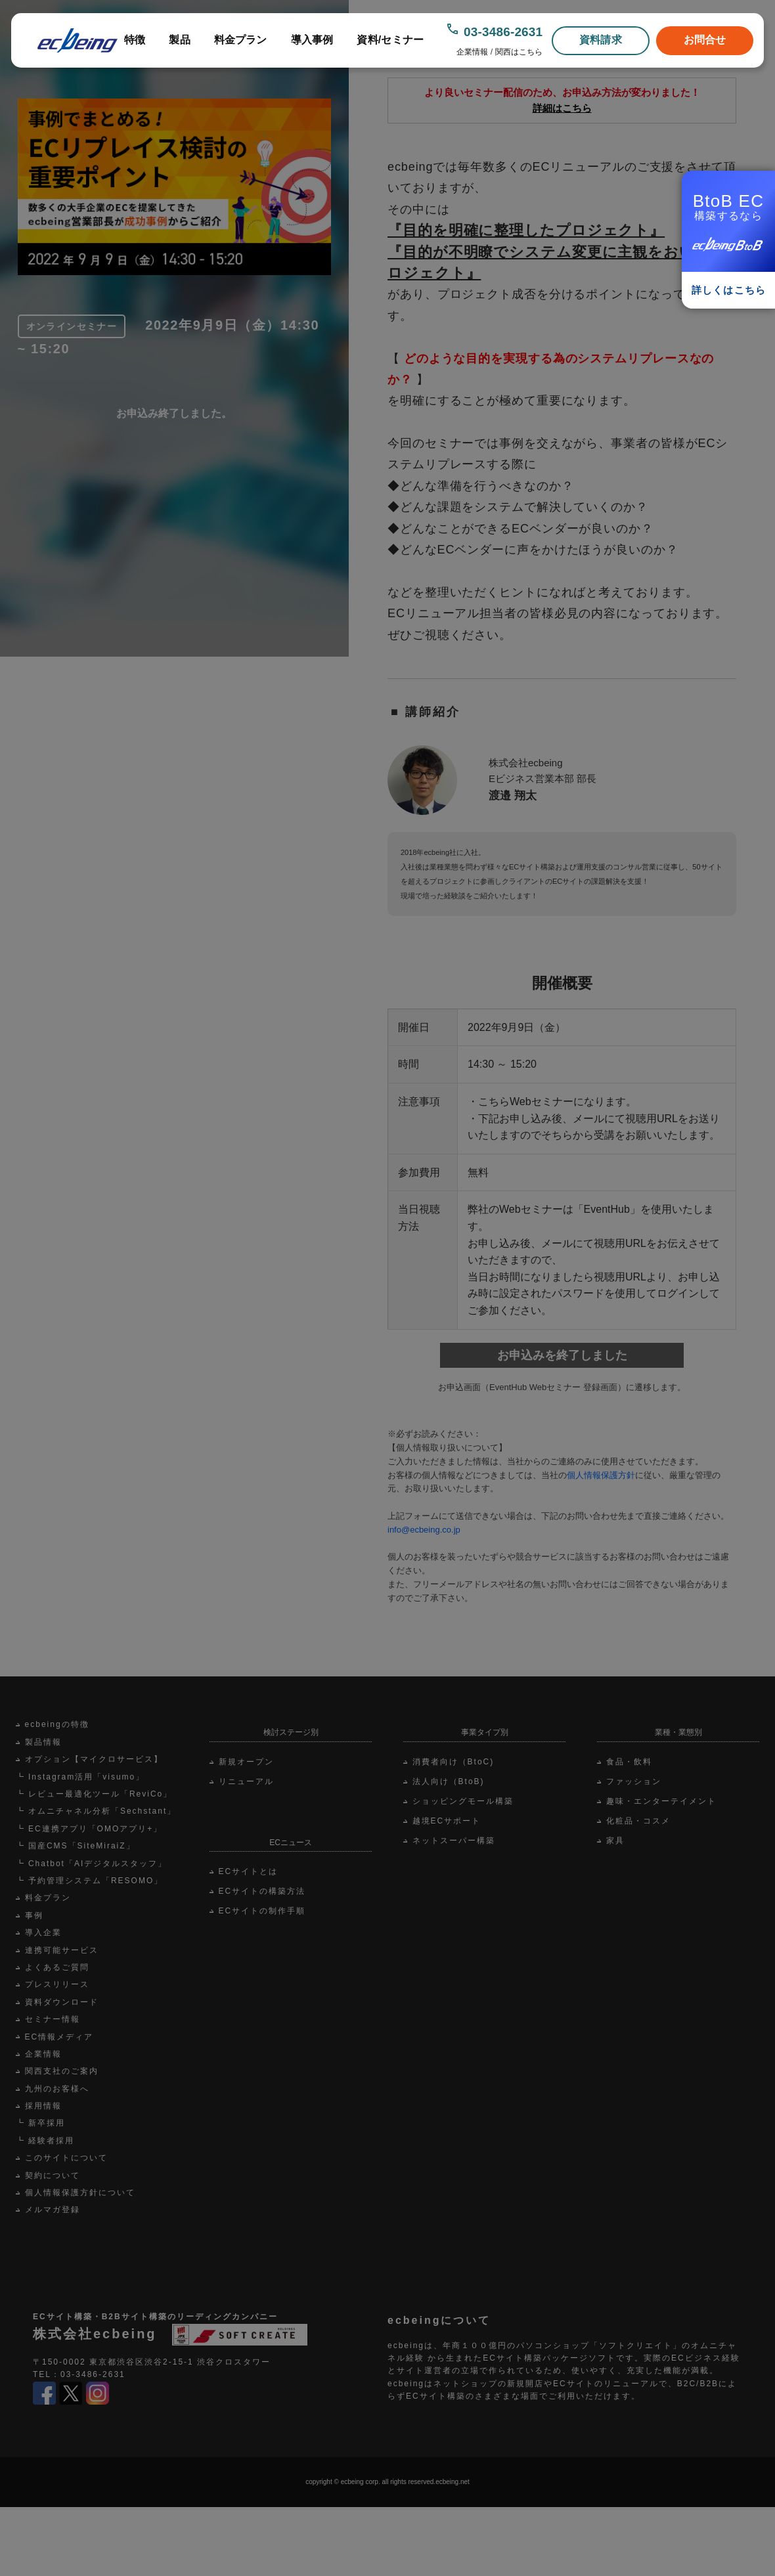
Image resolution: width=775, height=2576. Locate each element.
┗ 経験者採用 (45, 2140)
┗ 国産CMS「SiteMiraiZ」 (75, 1845)
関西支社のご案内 (62, 2071)
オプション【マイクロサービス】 (94, 1759)
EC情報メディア (59, 2036)
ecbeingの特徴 (57, 1724)
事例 (34, 1915)
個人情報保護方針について (80, 2192)
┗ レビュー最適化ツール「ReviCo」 (94, 1794)
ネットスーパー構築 (453, 1840)
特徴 (134, 39)
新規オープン (246, 1761)
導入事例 (312, 39)
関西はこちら (519, 51)
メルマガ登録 (52, 2209)
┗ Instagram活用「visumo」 (80, 1776)
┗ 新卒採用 (40, 2123)
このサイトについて (66, 2157)
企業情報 (472, 51)
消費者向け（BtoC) (453, 1761)
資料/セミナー (390, 39)
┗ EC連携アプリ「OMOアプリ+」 (89, 1828)
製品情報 (43, 1742)
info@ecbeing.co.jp (424, 1530)
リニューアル (246, 1781)
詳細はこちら (562, 108)
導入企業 (43, 1932)
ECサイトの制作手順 (262, 1910)
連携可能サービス (62, 1950)
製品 (179, 39)
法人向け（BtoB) (448, 1781)
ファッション (633, 1781)
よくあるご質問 (57, 1967)
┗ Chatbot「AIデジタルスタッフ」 (91, 1863)
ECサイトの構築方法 (262, 1891)
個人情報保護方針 (601, 1475)
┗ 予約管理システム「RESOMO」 (90, 1880)
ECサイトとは (248, 1871)
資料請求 (600, 39)
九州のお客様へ (57, 2088)
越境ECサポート (446, 1820)
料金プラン (240, 39)
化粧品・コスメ (638, 1820)
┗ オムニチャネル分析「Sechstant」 (96, 1811)
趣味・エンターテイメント (661, 1801)
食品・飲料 (629, 1761)
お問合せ (705, 39)
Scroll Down (362, 485)
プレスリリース (57, 1984)
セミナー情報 (52, 2019)
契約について (52, 2175)
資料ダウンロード (62, 2002)
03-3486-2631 (503, 32)
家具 (615, 1840)
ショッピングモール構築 (463, 1801)
